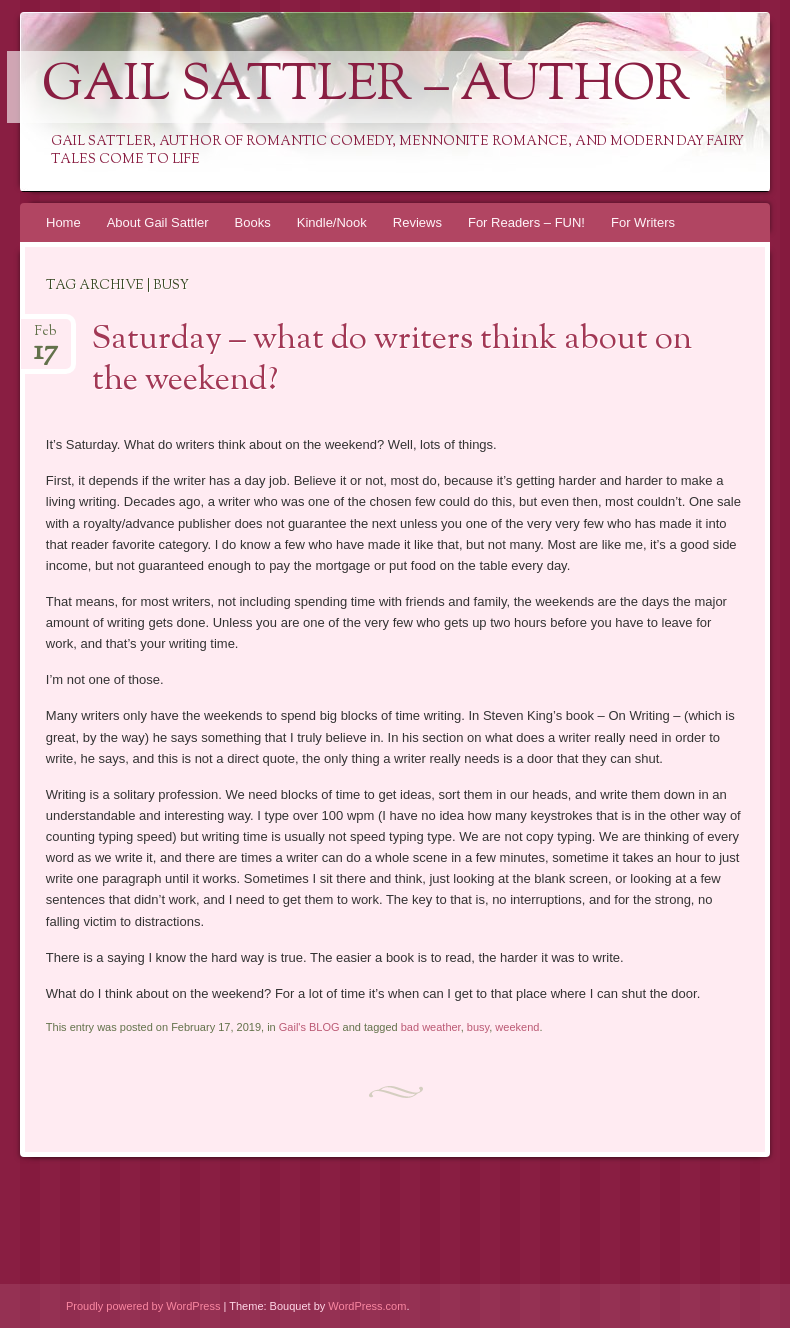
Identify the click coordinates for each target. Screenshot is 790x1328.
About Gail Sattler (158, 222)
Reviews (417, 222)
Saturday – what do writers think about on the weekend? (392, 360)
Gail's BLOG (309, 1027)
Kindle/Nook (332, 222)
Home (63, 222)
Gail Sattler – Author (366, 87)
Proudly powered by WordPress (143, 1306)
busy (478, 1027)
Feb (46, 337)
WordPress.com (367, 1306)
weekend (517, 1027)
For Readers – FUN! (526, 222)
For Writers (643, 222)
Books (253, 222)
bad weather (431, 1027)
